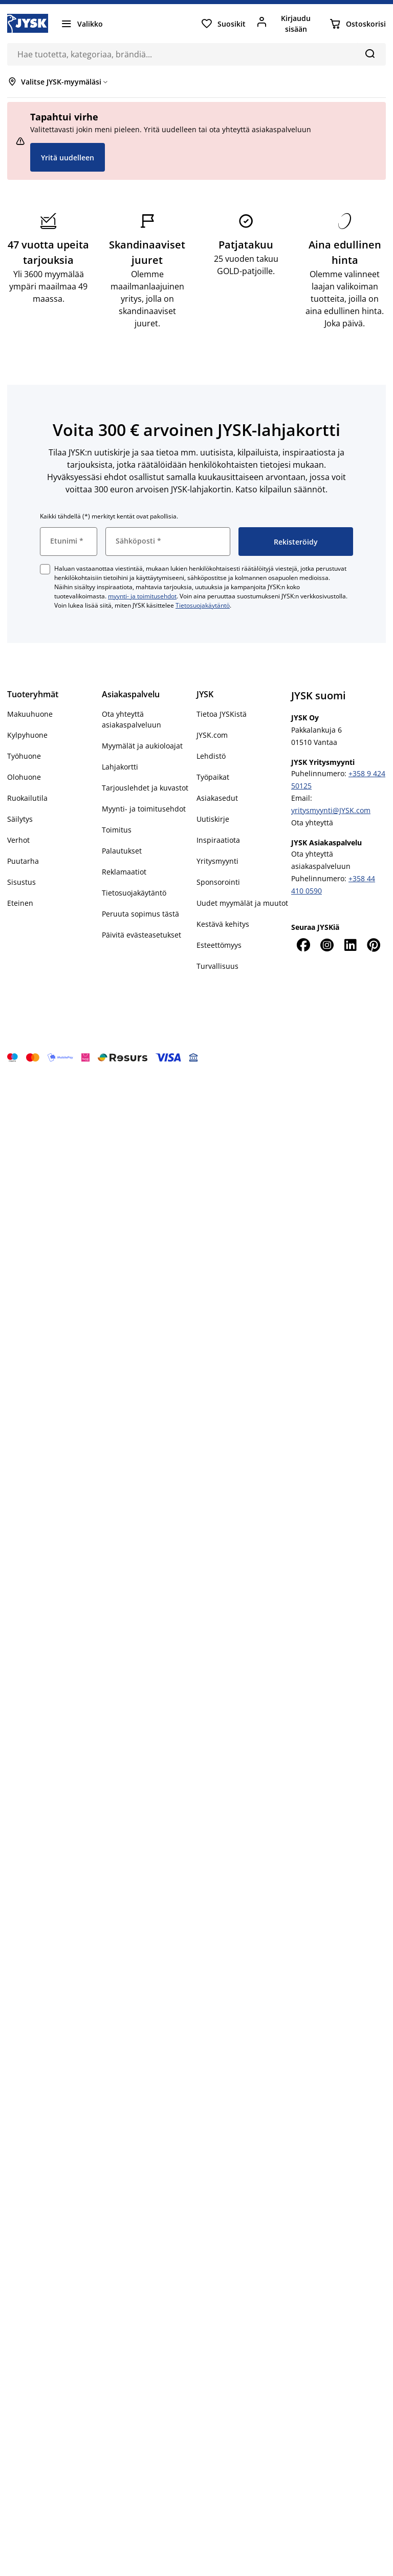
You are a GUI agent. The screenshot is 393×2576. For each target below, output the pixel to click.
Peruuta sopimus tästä (140, 914)
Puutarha (23, 861)
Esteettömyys (219, 945)
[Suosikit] (223, 23)
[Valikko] (81, 23)
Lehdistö (211, 756)
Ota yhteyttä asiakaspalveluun (131, 719)
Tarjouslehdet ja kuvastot (145, 788)
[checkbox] (45, 569)
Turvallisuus (217, 966)
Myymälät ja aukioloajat (142, 746)
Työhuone (24, 756)
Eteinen (20, 903)
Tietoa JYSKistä (221, 714)
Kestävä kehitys (222, 924)
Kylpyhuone (27, 735)
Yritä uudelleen (67, 157)
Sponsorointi (218, 882)
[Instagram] (326, 944)
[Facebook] (303, 944)
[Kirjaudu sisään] (287, 23)
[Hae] (370, 53)
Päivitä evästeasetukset (141, 935)
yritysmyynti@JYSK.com (330, 810)
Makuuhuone (30, 714)
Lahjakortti (120, 767)
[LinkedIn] (350, 944)
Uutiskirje (212, 819)
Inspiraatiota (218, 840)
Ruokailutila (27, 798)
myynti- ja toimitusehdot (142, 596)
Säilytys (20, 819)
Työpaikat (212, 777)
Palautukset (122, 851)
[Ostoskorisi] (357, 23)
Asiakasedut (217, 798)
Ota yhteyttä (312, 822)
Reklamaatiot (124, 872)
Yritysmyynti (217, 861)
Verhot (18, 840)
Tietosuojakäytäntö (203, 605)
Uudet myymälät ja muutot (242, 903)
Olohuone (24, 777)
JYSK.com (212, 735)
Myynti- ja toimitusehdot (144, 809)
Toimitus (117, 830)
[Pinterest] (374, 944)
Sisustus (21, 882)
